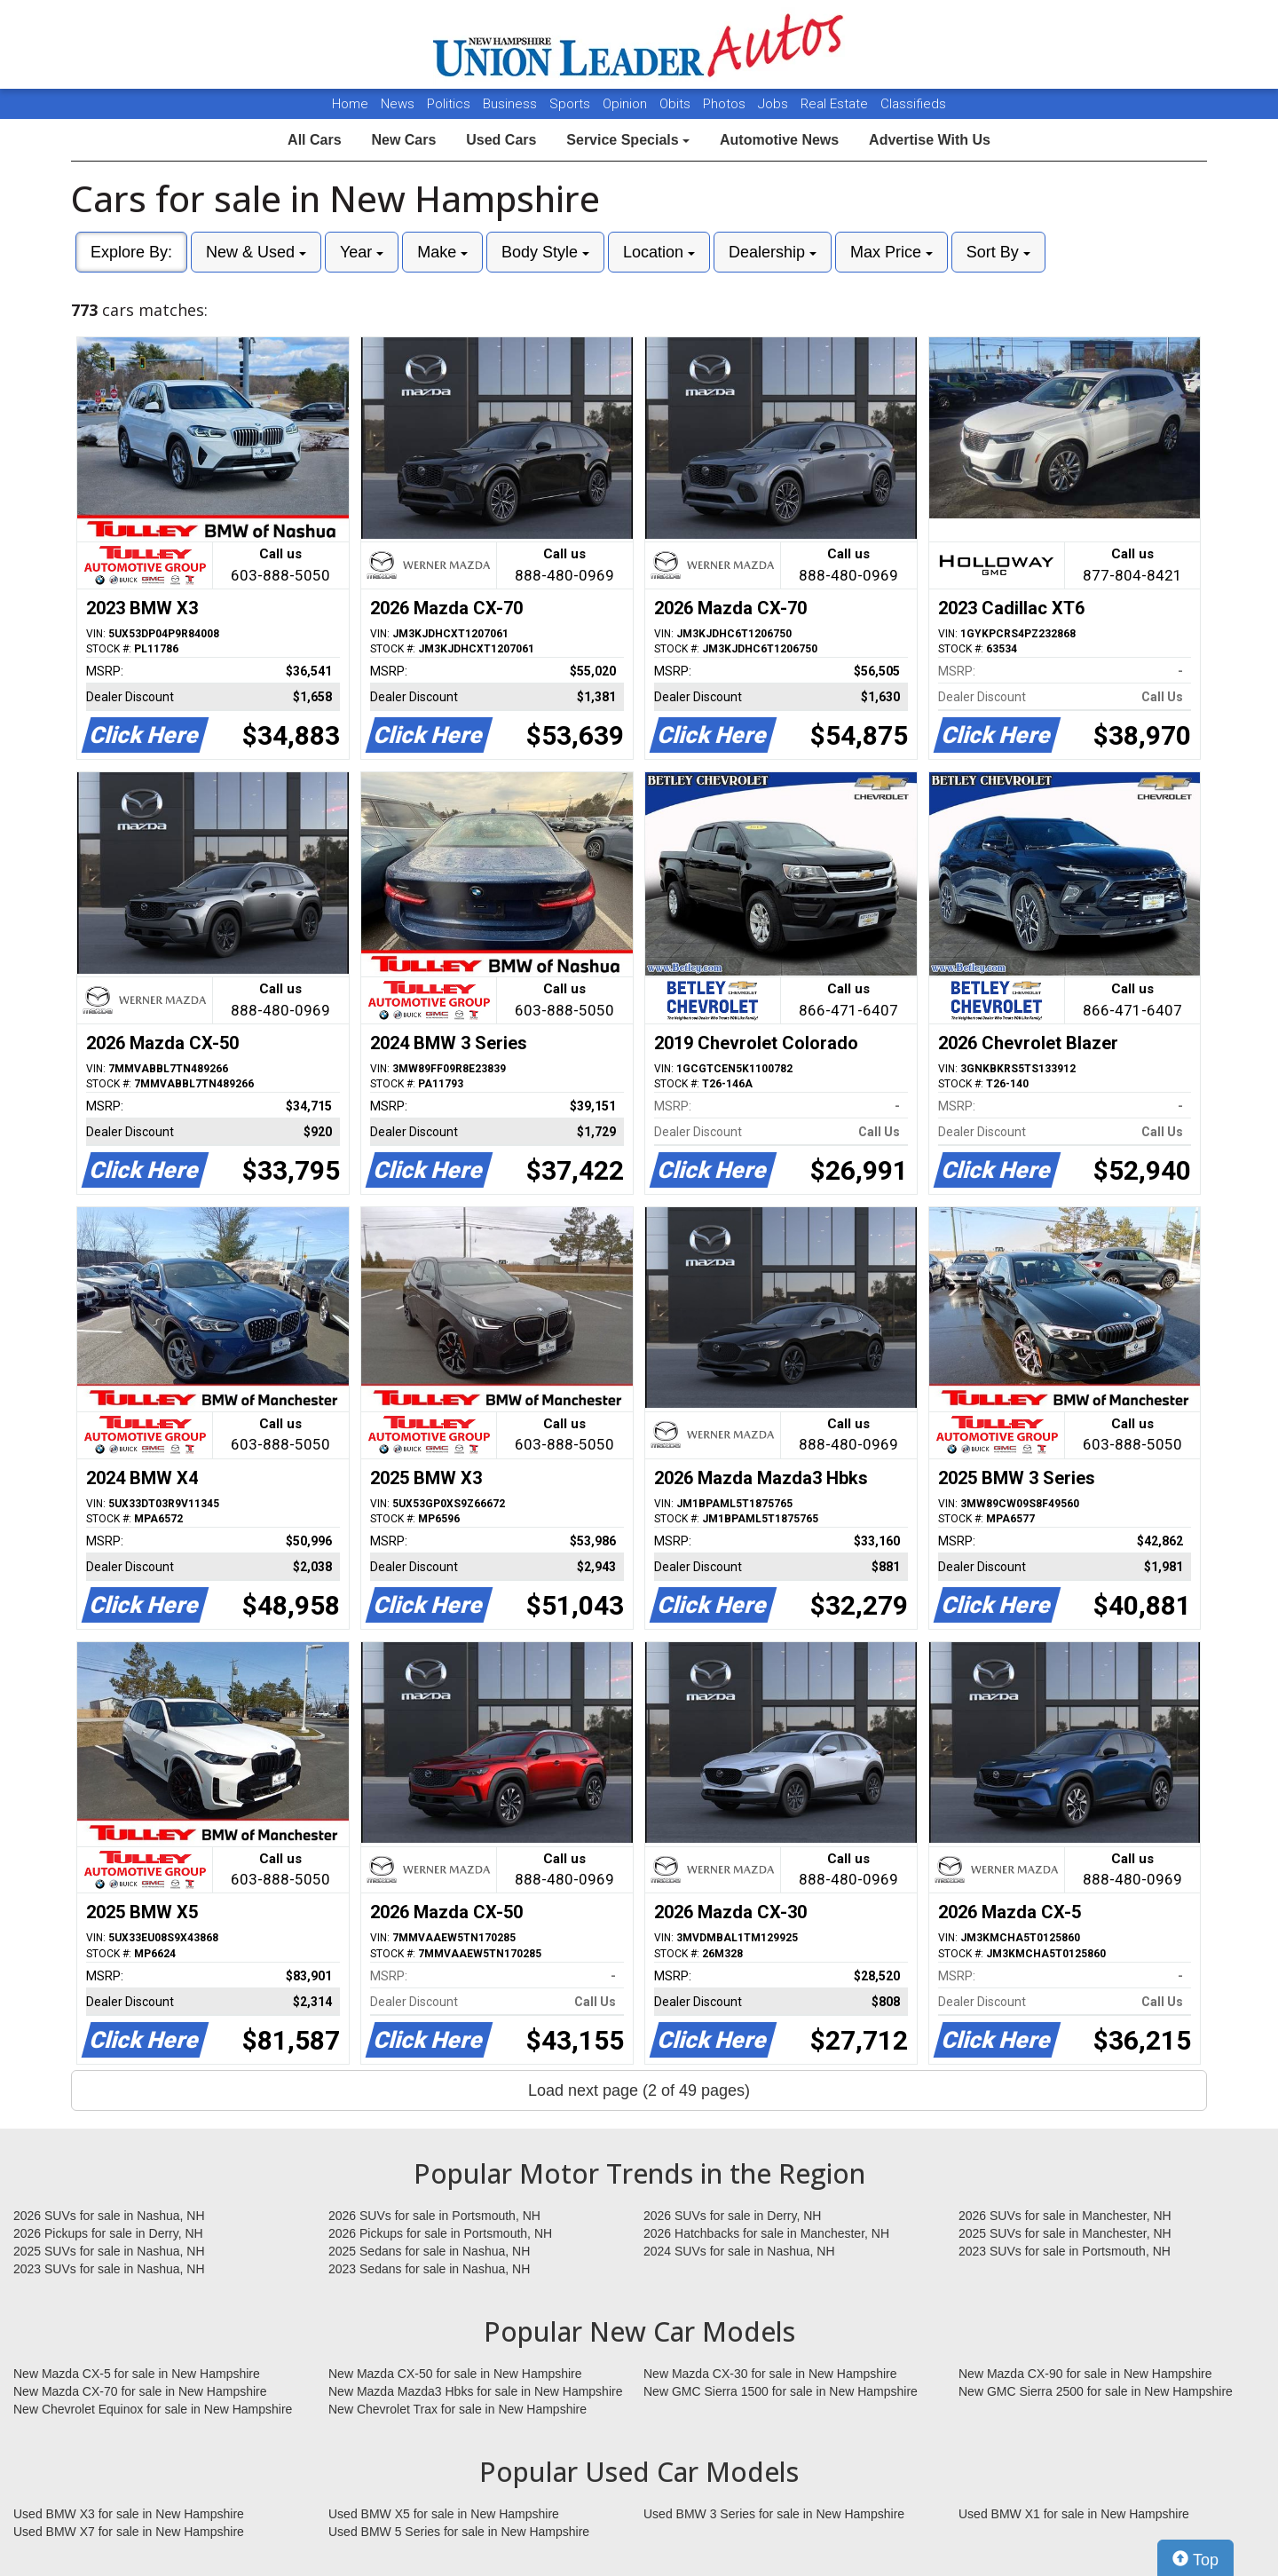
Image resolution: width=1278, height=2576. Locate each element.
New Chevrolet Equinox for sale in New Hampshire (152, 2409)
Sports (571, 104)
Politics (448, 104)
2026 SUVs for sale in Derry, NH (732, 2216)
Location (659, 252)
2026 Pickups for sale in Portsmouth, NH (440, 2233)
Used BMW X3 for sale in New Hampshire (128, 2514)
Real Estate (836, 104)
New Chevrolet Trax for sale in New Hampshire (457, 2409)
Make (442, 252)
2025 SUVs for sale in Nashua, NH (109, 2251)
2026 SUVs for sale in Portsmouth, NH (434, 2216)
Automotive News (779, 139)
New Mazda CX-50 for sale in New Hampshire (455, 2374)
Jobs (775, 104)
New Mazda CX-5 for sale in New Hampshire (136, 2374)
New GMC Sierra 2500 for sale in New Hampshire (1095, 2391)
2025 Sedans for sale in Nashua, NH (429, 2251)
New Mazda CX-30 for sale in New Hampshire (770, 2374)
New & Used (256, 252)
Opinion (627, 104)
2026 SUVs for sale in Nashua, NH (109, 2216)
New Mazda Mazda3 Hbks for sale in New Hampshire (475, 2391)
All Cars (314, 139)
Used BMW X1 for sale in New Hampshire (1073, 2514)
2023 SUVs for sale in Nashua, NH (109, 2269)
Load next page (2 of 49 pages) (639, 2090)
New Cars (403, 139)
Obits (676, 104)
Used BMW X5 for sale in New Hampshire (443, 2514)
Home (350, 104)
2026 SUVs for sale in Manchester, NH (1065, 2216)
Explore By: (131, 252)
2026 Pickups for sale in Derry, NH (108, 2233)
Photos (726, 104)
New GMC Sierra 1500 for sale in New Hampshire (780, 2391)
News (397, 104)
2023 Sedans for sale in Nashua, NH (429, 2269)
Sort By (998, 252)
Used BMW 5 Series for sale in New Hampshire (458, 2532)
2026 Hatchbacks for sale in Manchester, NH (766, 2233)
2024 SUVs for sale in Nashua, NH (739, 2251)
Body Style (545, 252)
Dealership (772, 252)
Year (361, 252)
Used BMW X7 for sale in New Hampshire (128, 2532)
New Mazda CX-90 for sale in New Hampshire (1085, 2374)
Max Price (891, 252)
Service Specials (628, 139)
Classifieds (913, 104)
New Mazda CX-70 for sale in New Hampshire (140, 2391)
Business (511, 104)
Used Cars (501, 139)
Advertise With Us (929, 139)
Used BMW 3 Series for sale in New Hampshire (773, 2514)
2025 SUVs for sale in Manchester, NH (1065, 2233)
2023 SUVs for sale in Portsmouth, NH (1064, 2251)
